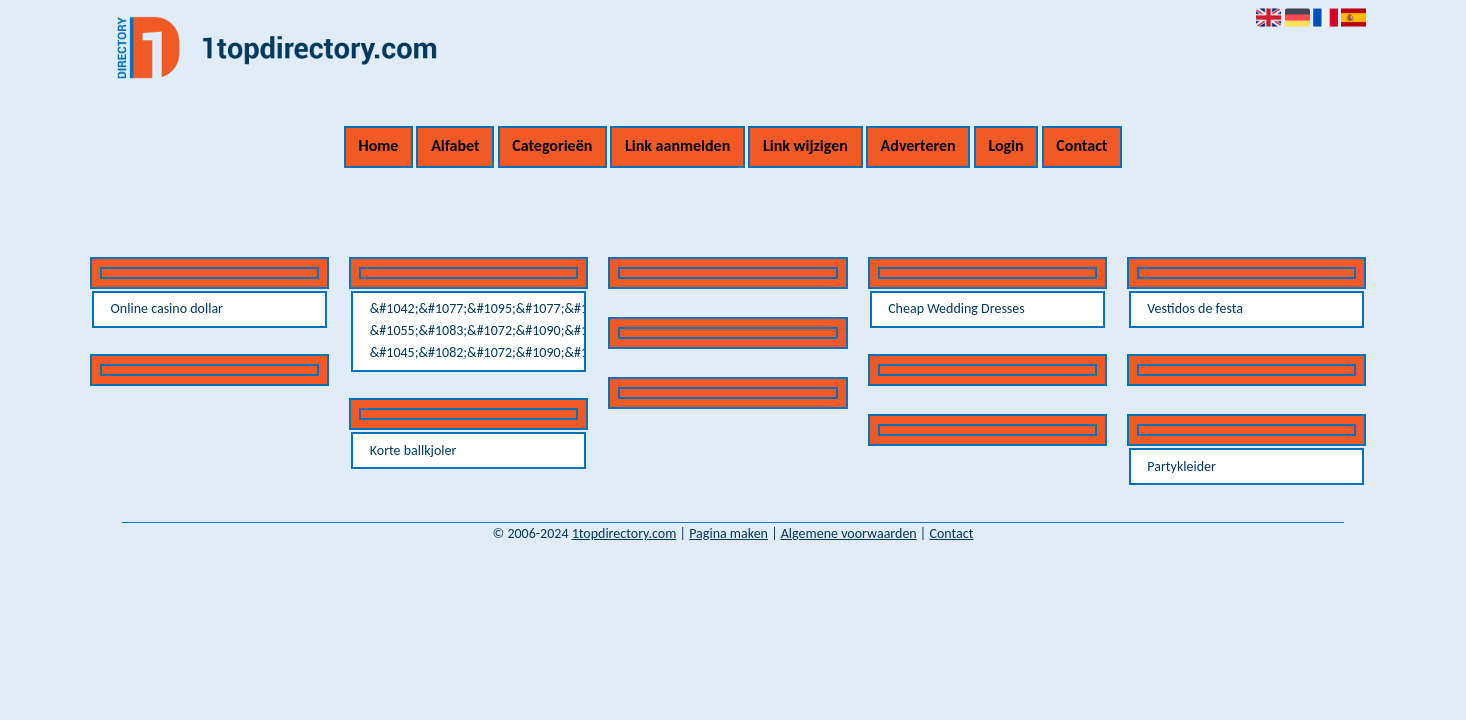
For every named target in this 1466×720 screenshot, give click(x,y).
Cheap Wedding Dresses (956, 308)
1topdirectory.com (624, 533)
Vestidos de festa (1195, 308)
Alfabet (455, 145)
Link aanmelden (677, 145)
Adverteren (918, 145)
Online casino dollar (167, 308)
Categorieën (552, 145)
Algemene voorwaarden (849, 533)
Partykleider (1181, 466)
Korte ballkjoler (413, 450)
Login (1005, 145)
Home (379, 145)
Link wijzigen (805, 145)
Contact (1081, 145)
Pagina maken (728, 533)
